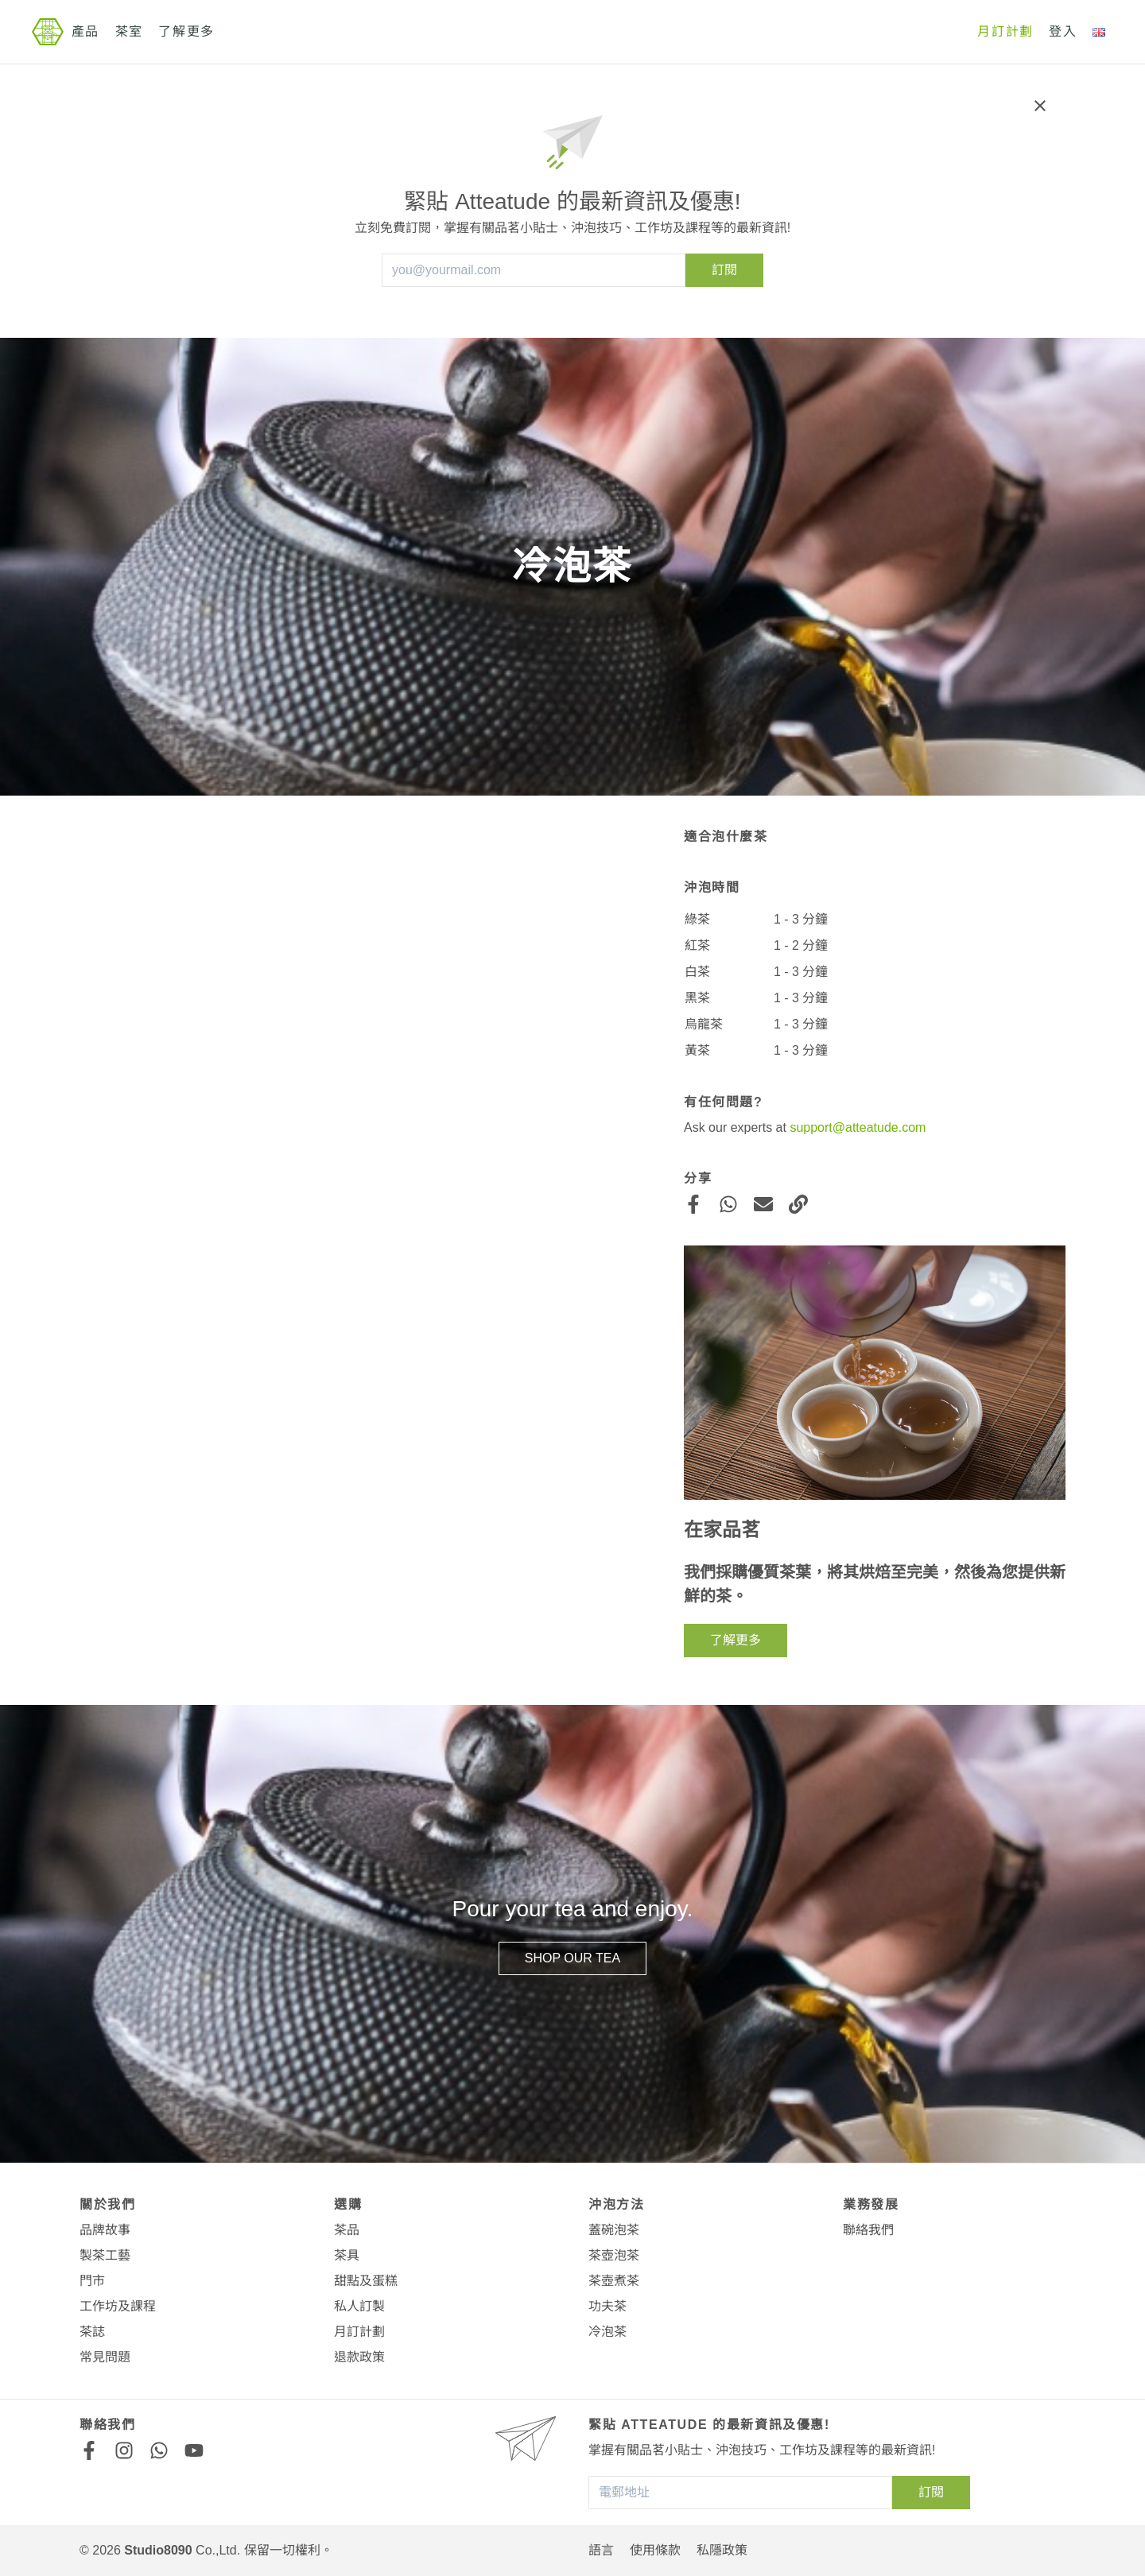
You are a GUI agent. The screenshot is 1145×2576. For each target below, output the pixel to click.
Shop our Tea (572, 1958)
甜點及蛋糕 (366, 2280)
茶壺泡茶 (613, 2255)
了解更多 (186, 31)
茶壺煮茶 (613, 2280)
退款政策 (359, 2357)
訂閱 (724, 270)
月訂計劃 (1005, 31)
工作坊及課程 (118, 2306)
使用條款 (655, 2550)
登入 (1063, 31)
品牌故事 (105, 2230)
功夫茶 (607, 2306)
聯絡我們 (868, 2230)
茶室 (129, 31)
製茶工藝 (105, 2255)
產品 (85, 31)
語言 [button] (601, 2550)
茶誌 (92, 2331)
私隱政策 (722, 2550)
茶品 (346, 2230)
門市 (92, 2280)
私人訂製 (359, 2306)
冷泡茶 (607, 2331)
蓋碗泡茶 (613, 2230)
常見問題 (105, 2357)
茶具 (346, 2255)
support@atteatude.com (858, 1127)
